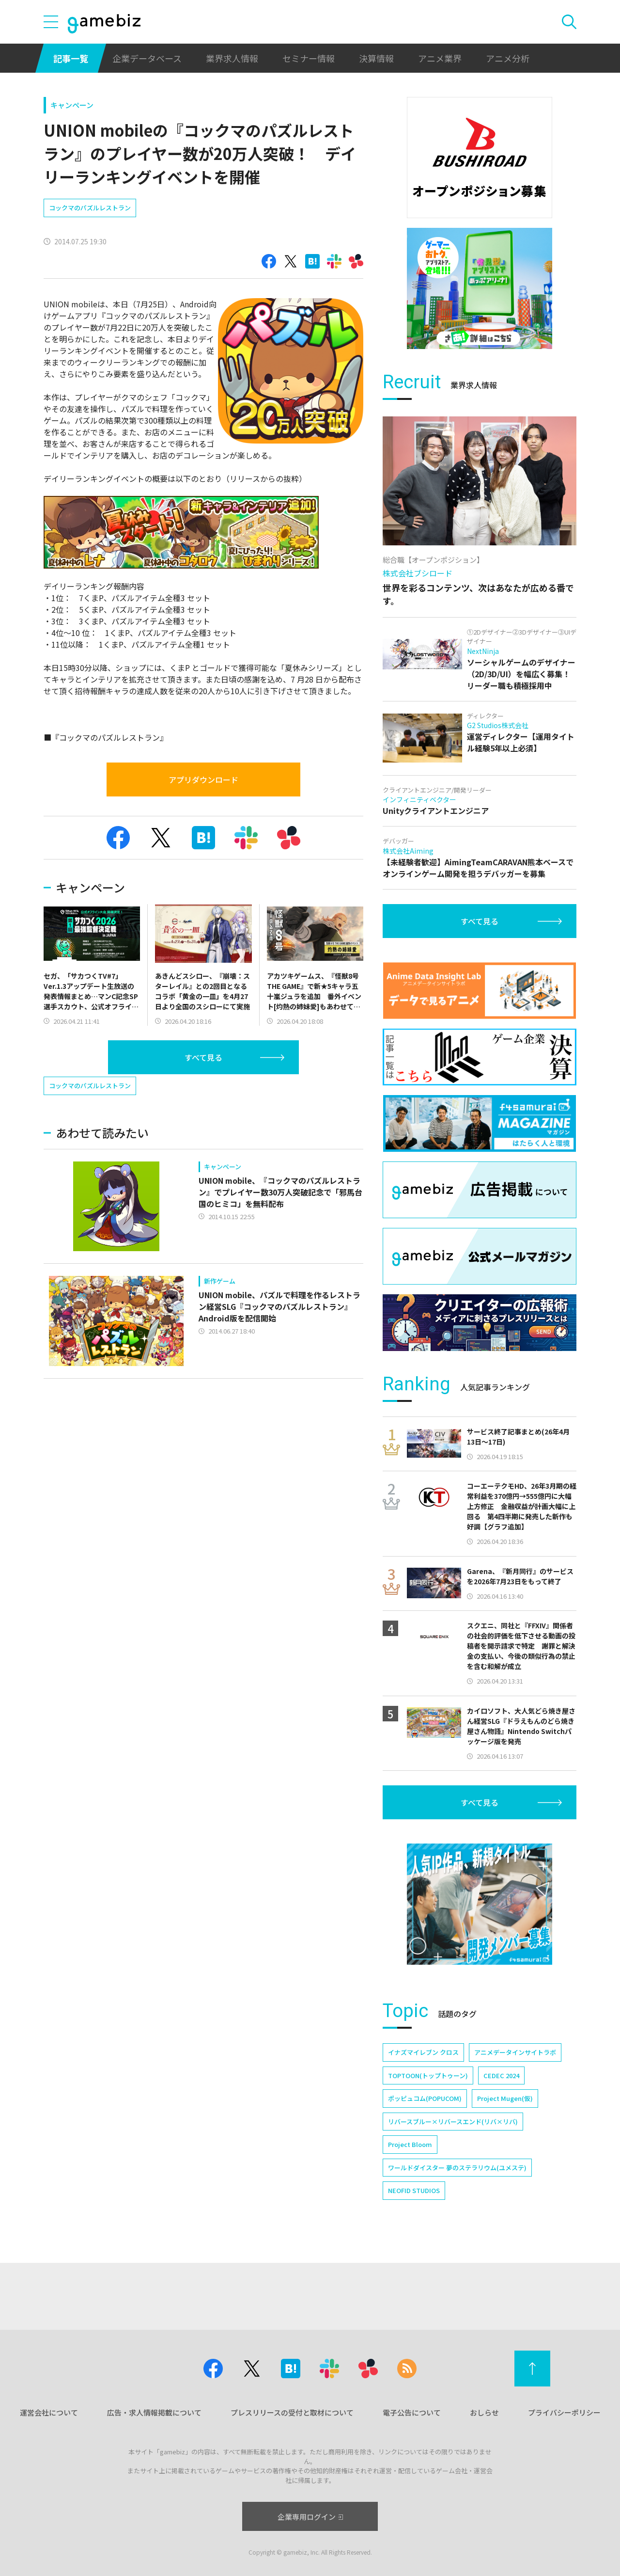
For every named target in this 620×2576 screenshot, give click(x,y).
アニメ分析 (507, 58)
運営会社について (49, 2412)
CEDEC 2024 (501, 2075)
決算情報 (376, 58)
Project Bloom (410, 2144)
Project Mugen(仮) (505, 2098)
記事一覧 (70, 58)
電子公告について (412, 2412)
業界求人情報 (232, 58)
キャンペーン (71, 105)
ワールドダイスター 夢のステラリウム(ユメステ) (457, 2167)
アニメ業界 (440, 58)
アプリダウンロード (203, 779)
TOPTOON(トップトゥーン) (428, 2075)
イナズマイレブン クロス (423, 2052)
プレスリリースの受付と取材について (292, 2412)
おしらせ (484, 2412)
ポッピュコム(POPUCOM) (425, 2098)
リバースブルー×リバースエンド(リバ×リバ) (453, 2121)
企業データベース (147, 58)
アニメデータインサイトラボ (515, 2052)
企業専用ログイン (310, 2517)
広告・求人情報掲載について (154, 2412)
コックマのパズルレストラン (90, 207)
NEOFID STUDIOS (414, 2190)
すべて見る (203, 1057)
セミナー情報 (308, 58)
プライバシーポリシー (564, 2412)
